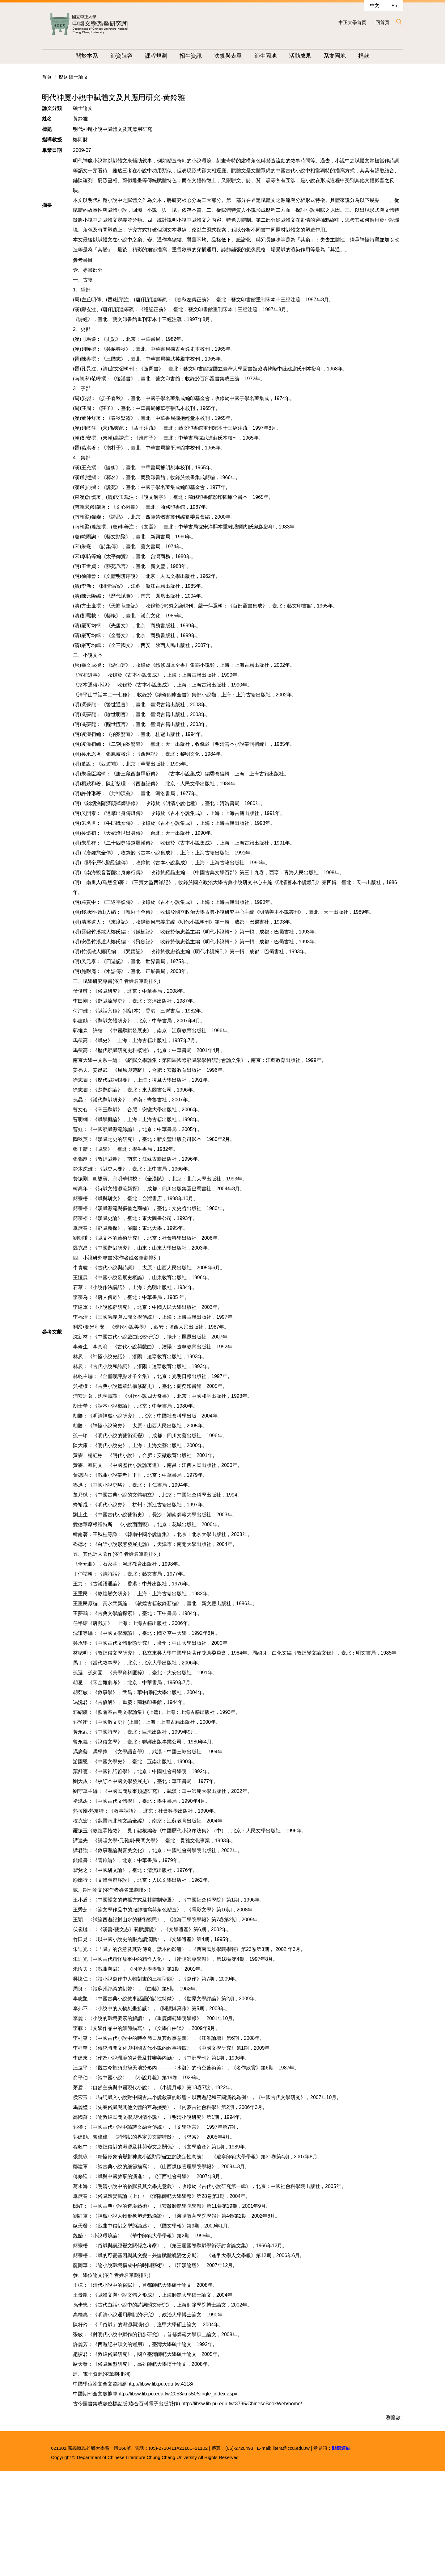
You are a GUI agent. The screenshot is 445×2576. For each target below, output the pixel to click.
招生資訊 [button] (199, 56)
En (394, 5)
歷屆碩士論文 (73, 165)
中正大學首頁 (352, 22)
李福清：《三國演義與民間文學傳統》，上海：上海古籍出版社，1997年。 (155, 1405)
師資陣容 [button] (130, 56)
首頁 (47, 165)
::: (69, 56)
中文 (374, 5)
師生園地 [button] (274, 56)
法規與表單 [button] (237, 56)
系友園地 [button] (343, 56)
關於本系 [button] (95, 56)
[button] (398, 21)
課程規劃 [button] (165, 56)
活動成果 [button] (309, 56)
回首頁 (382, 22)
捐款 (372, 56)
